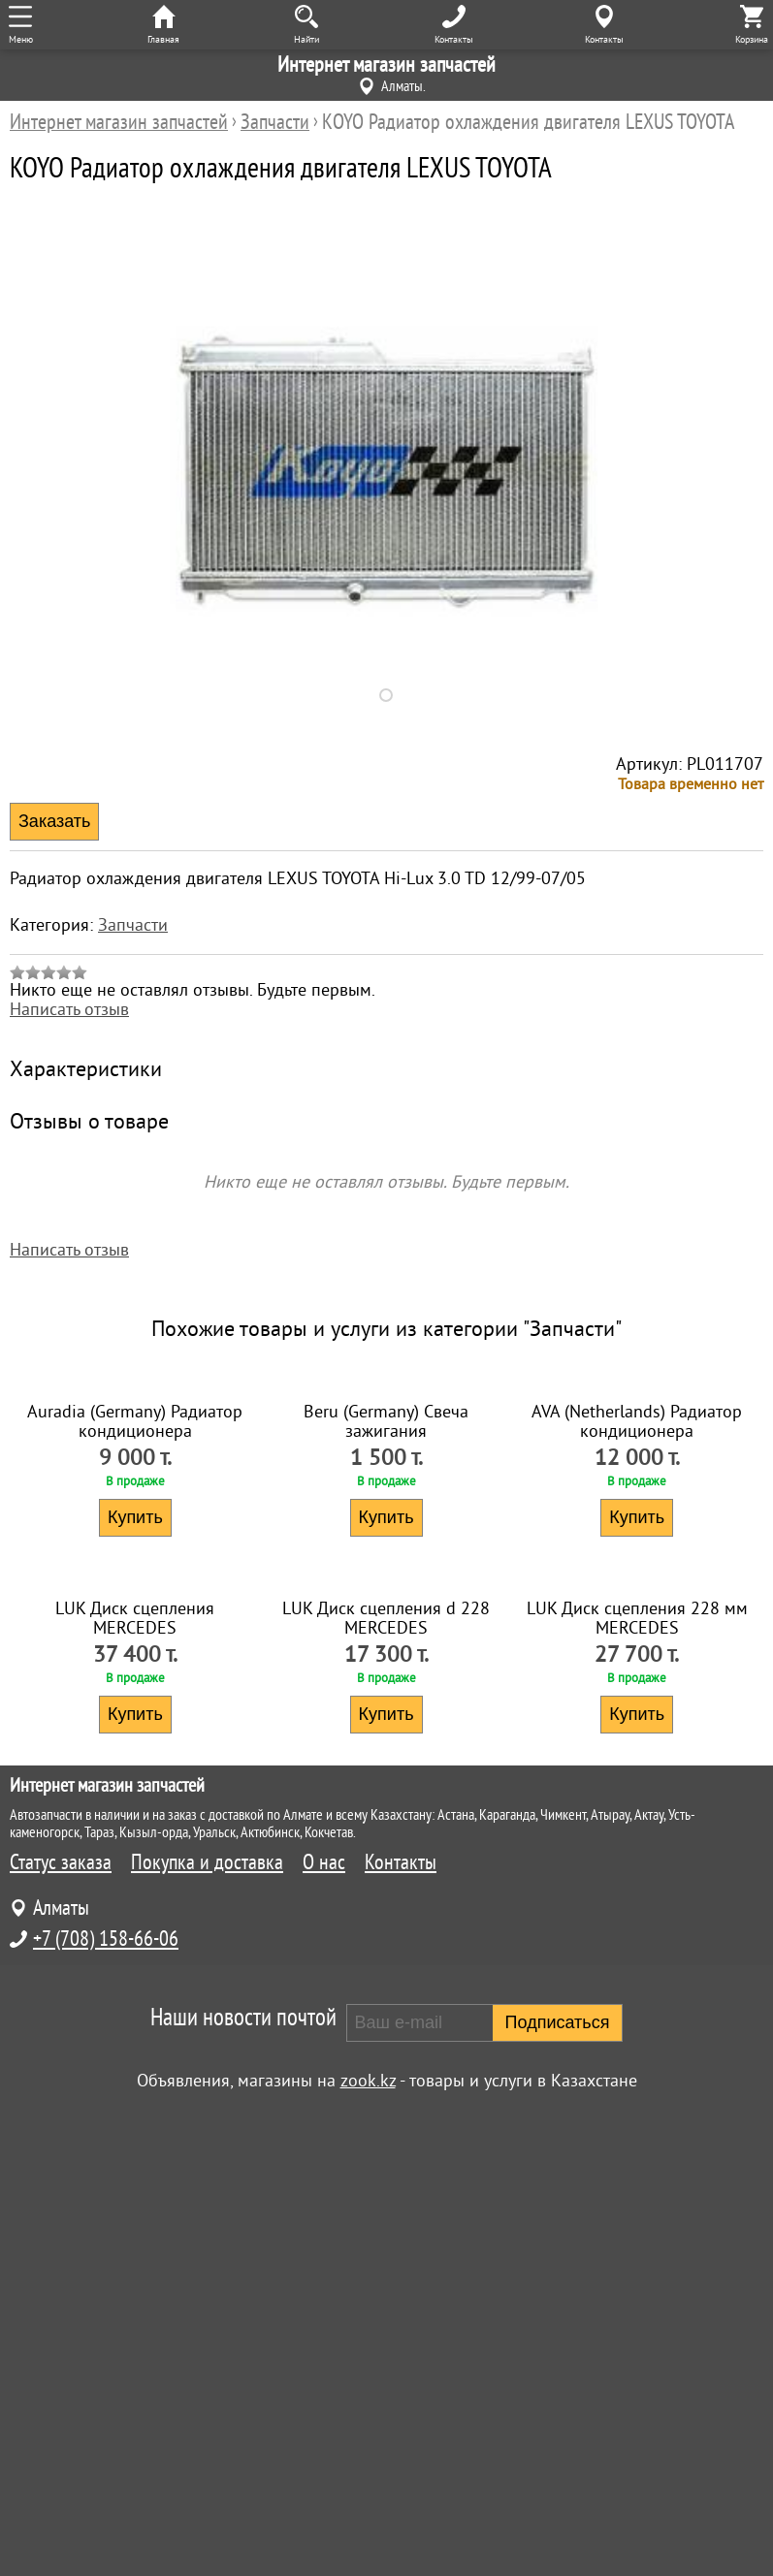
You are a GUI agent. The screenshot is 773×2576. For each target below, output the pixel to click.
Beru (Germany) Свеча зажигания (386, 1654)
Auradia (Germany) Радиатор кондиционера (134, 1654)
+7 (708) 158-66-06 (105, 2405)
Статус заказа (61, 2328)
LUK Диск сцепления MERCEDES (134, 2084)
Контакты (400, 2328)
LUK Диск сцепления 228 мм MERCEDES (637, 2084)
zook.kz (368, 2547)
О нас (324, 2328)
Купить (135, 1750)
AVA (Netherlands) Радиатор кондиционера (636, 1654)
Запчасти (133, 925)
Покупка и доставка (207, 2328)
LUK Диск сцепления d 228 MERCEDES (386, 2084)
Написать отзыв (69, 1009)
